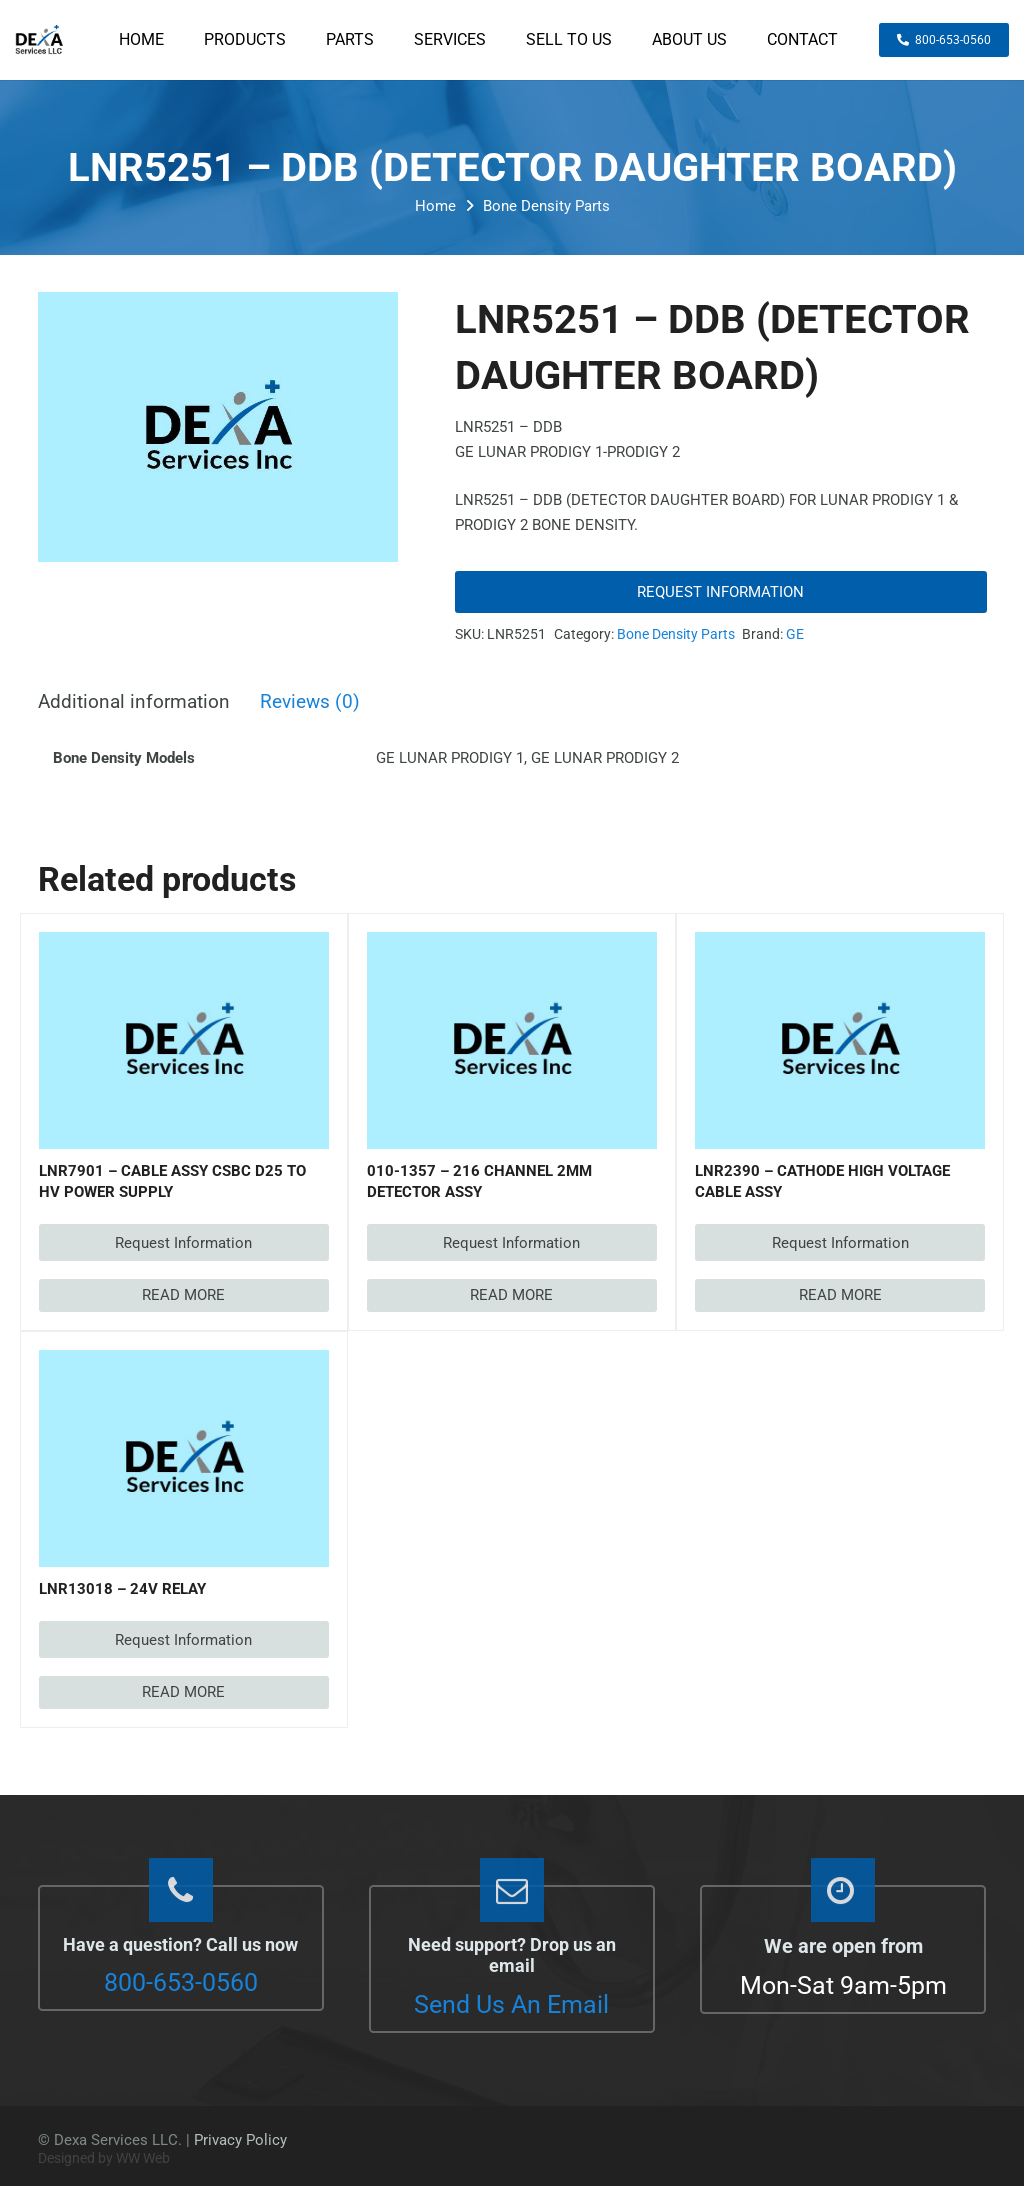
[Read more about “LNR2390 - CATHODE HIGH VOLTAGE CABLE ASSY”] (840, 1295)
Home (435, 206)
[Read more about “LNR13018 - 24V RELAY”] (184, 1692)
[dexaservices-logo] (39, 40)
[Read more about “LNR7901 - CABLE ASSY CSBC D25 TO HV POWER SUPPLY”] (184, 1295)
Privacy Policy (240, 2140)
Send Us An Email (511, 2004)
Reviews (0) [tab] (310, 702)
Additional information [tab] (134, 702)
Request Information (720, 592)
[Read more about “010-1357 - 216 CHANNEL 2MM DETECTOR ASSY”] (512, 1295)
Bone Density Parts (546, 206)
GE (795, 634)
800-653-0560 (181, 1982)
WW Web (143, 2158)
